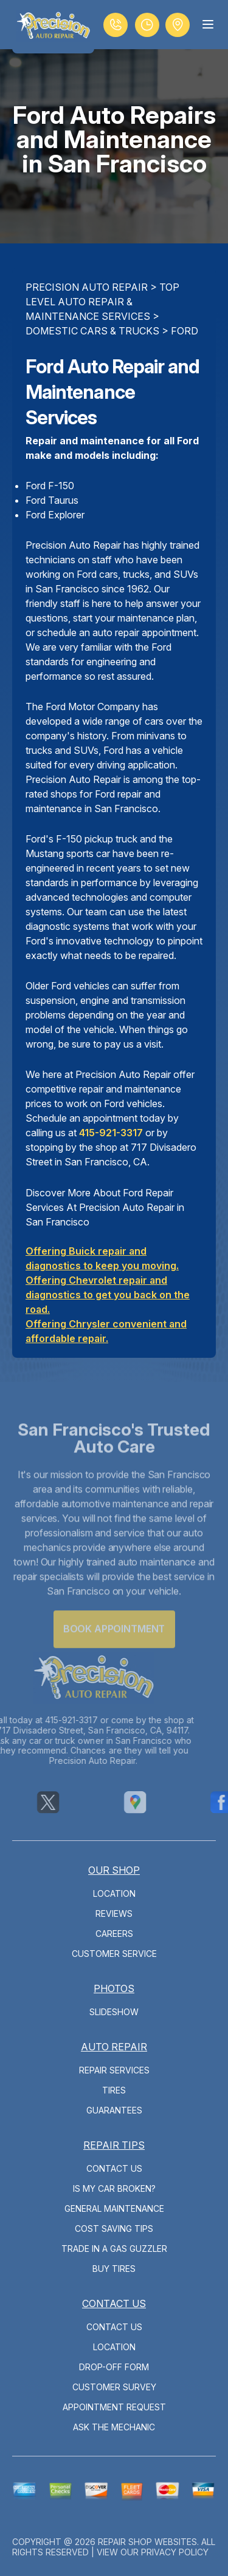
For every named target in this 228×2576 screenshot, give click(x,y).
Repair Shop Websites (147, 2542)
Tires (114, 2090)
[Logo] (53, 26)
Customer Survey (114, 2387)
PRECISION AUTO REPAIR (87, 287)
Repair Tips (114, 2145)
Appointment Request (114, 2407)
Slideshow (114, 2012)
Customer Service (114, 1953)
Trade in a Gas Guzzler (114, 2248)
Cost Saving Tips (114, 2228)
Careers (114, 1933)
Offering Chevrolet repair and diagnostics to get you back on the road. (108, 1294)
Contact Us (114, 2168)
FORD (184, 331)
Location (114, 1893)
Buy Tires (114, 2268)
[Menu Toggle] (207, 24)
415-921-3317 (111, 1133)
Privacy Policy (175, 2552)
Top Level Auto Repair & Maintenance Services (102, 301)
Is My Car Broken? (114, 2188)
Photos (114, 1988)
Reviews (114, 1913)
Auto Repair (114, 2047)
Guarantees (114, 2110)
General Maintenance (114, 2208)
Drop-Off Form (114, 2367)
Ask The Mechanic (114, 2427)
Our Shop (114, 1870)
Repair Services (114, 2070)
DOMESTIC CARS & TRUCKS (92, 331)
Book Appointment (114, 1642)
